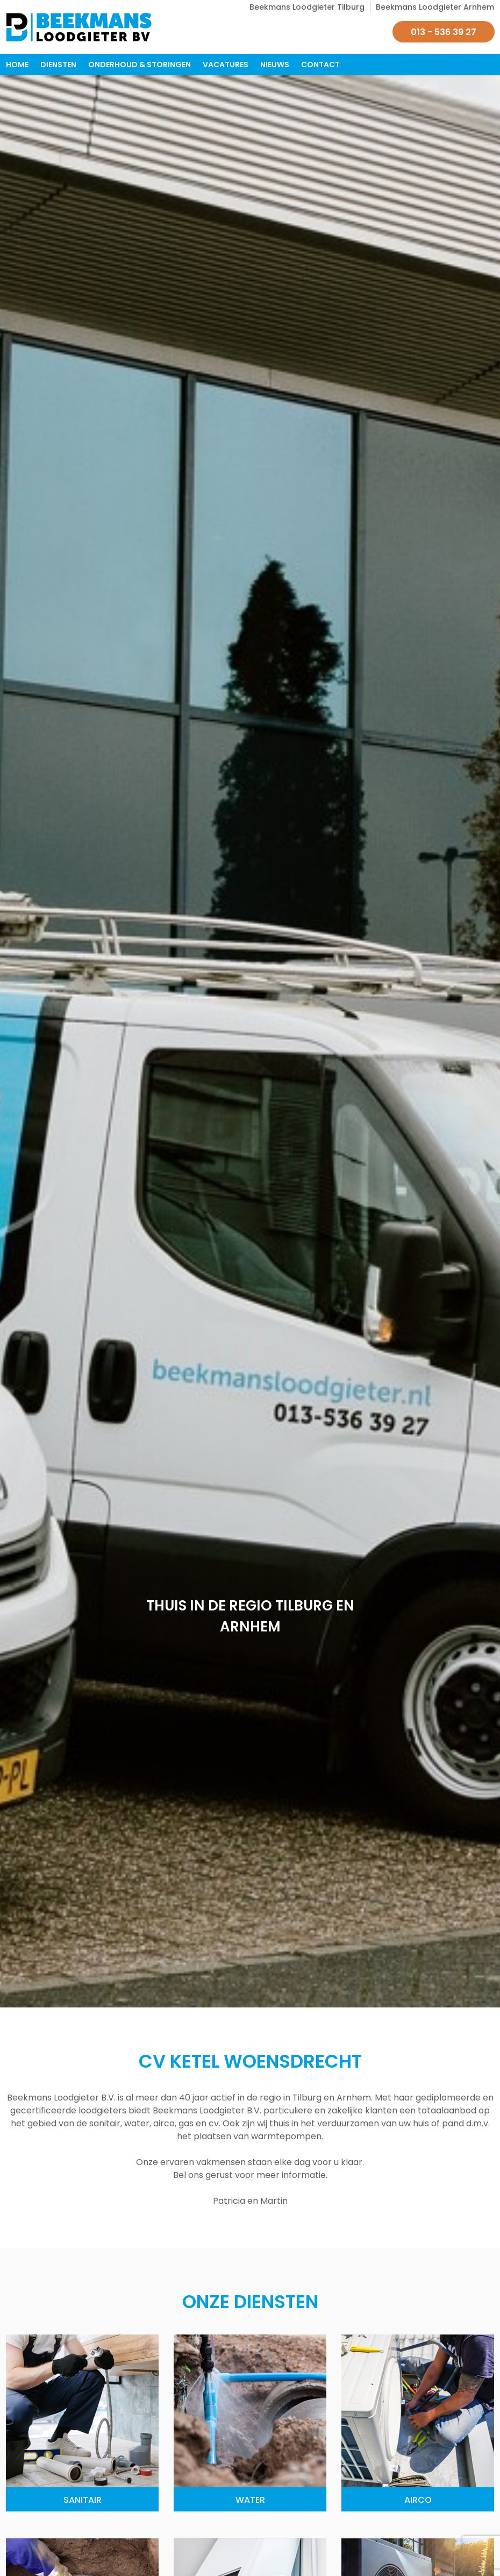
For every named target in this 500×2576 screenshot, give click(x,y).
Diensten (58, 64)
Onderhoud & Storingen (139, 64)
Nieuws (274, 64)
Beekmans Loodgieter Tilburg (307, 7)
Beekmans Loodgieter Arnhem (435, 7)
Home (17, 64)
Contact (320, 64)
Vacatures (225, 64)
